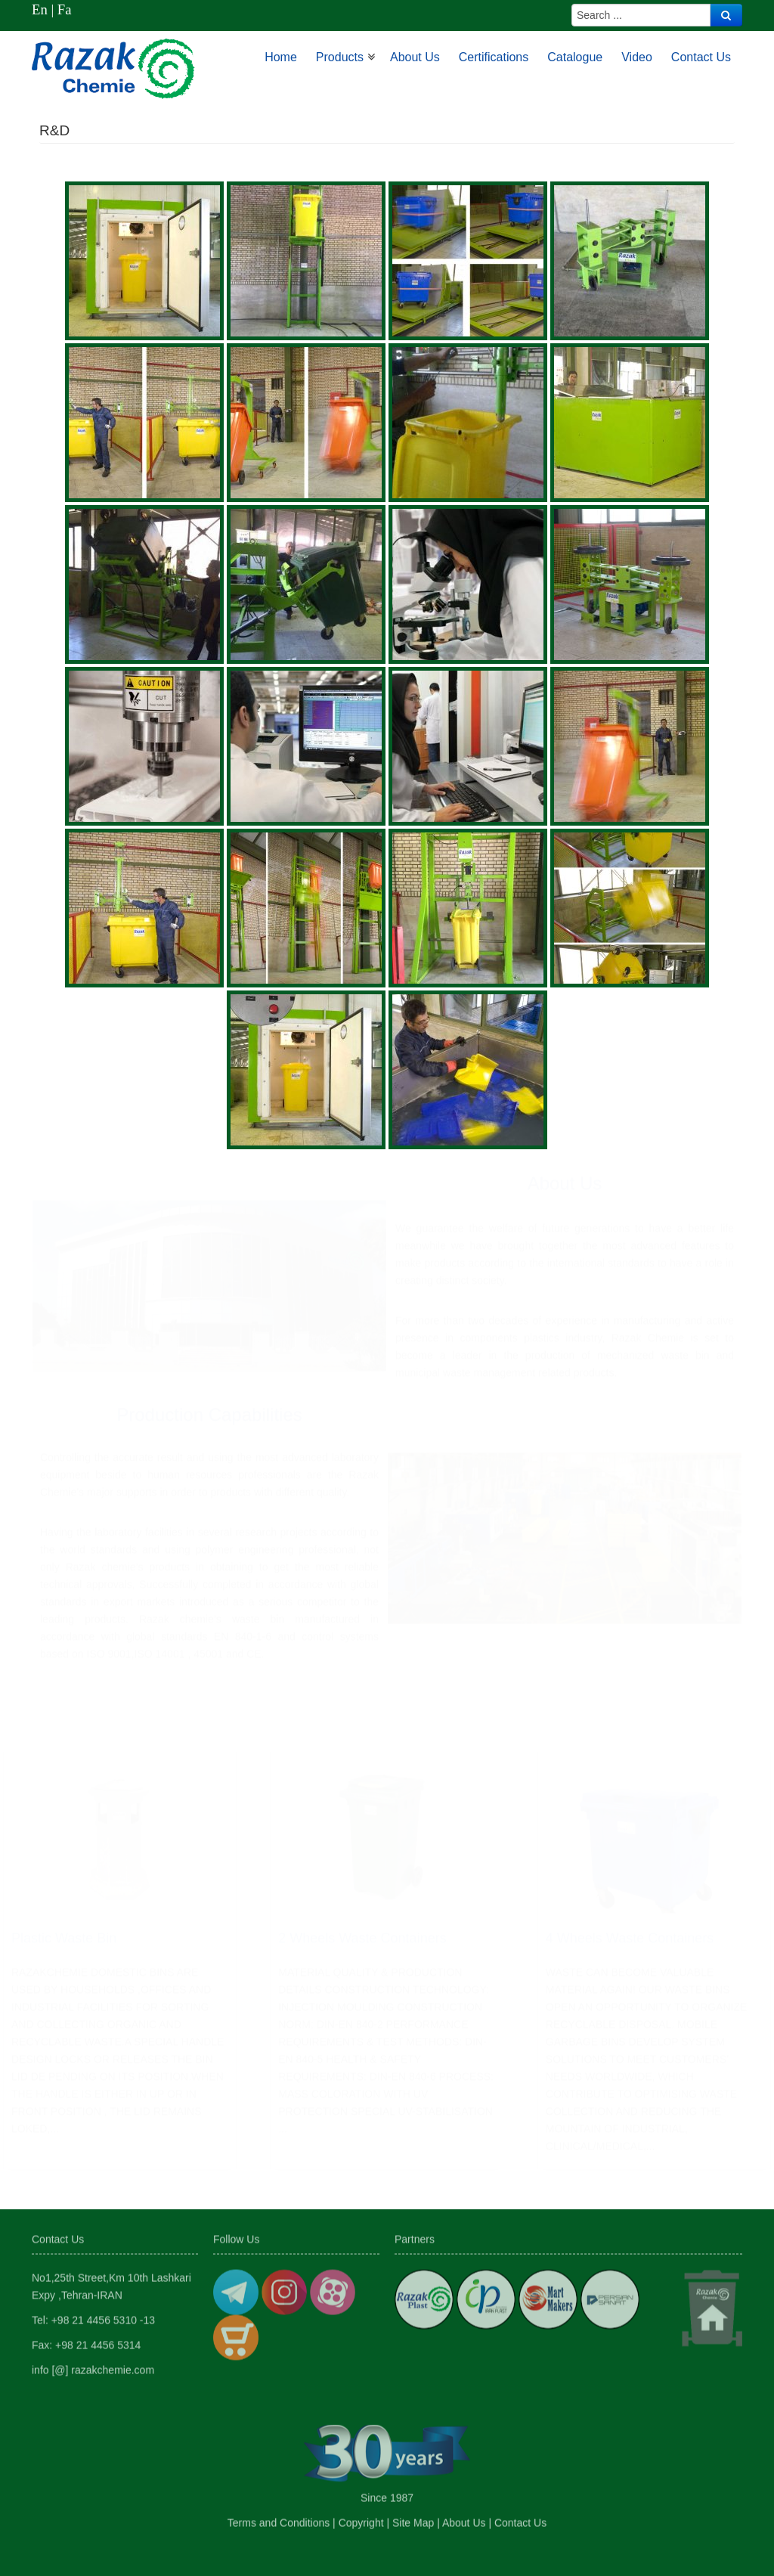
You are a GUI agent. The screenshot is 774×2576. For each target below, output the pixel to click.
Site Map (413, 2518)
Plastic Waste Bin (63, 1944)
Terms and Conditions (279, 2518)
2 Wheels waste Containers (362, 1944)
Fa (64, 9)
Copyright (361, 2518)
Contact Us (520, 2518)
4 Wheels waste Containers (630, 1944)
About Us (464, 2518)
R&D (54, 130)
